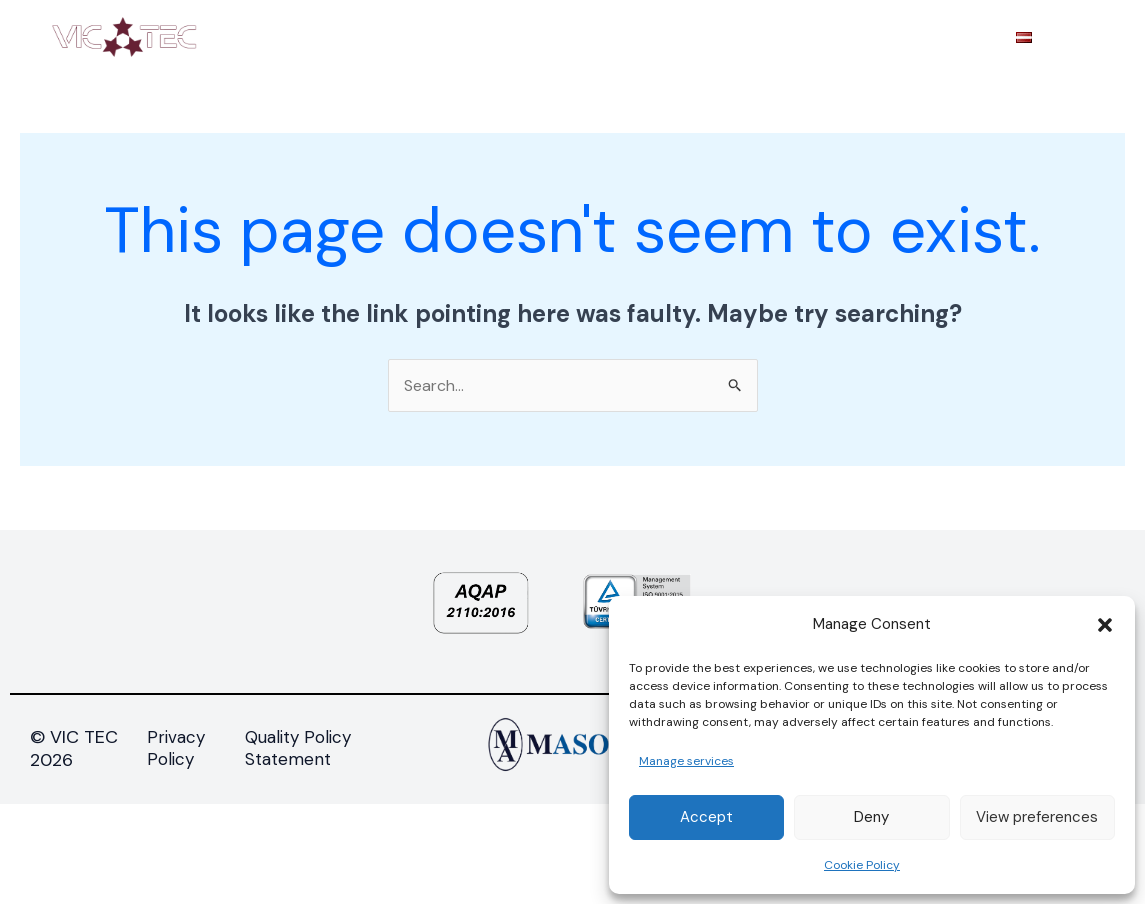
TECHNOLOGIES (637, 37)
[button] (1105, 625)
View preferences (1037, 817)
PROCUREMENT (795, 37)
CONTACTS (935, 37)
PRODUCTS (486, 37)
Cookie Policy (862, 865)
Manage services (686, 761)
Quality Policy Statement (298, 748)
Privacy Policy (176, 748)
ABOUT (368, 37)
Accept (706, 817)
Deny (871, 817)
